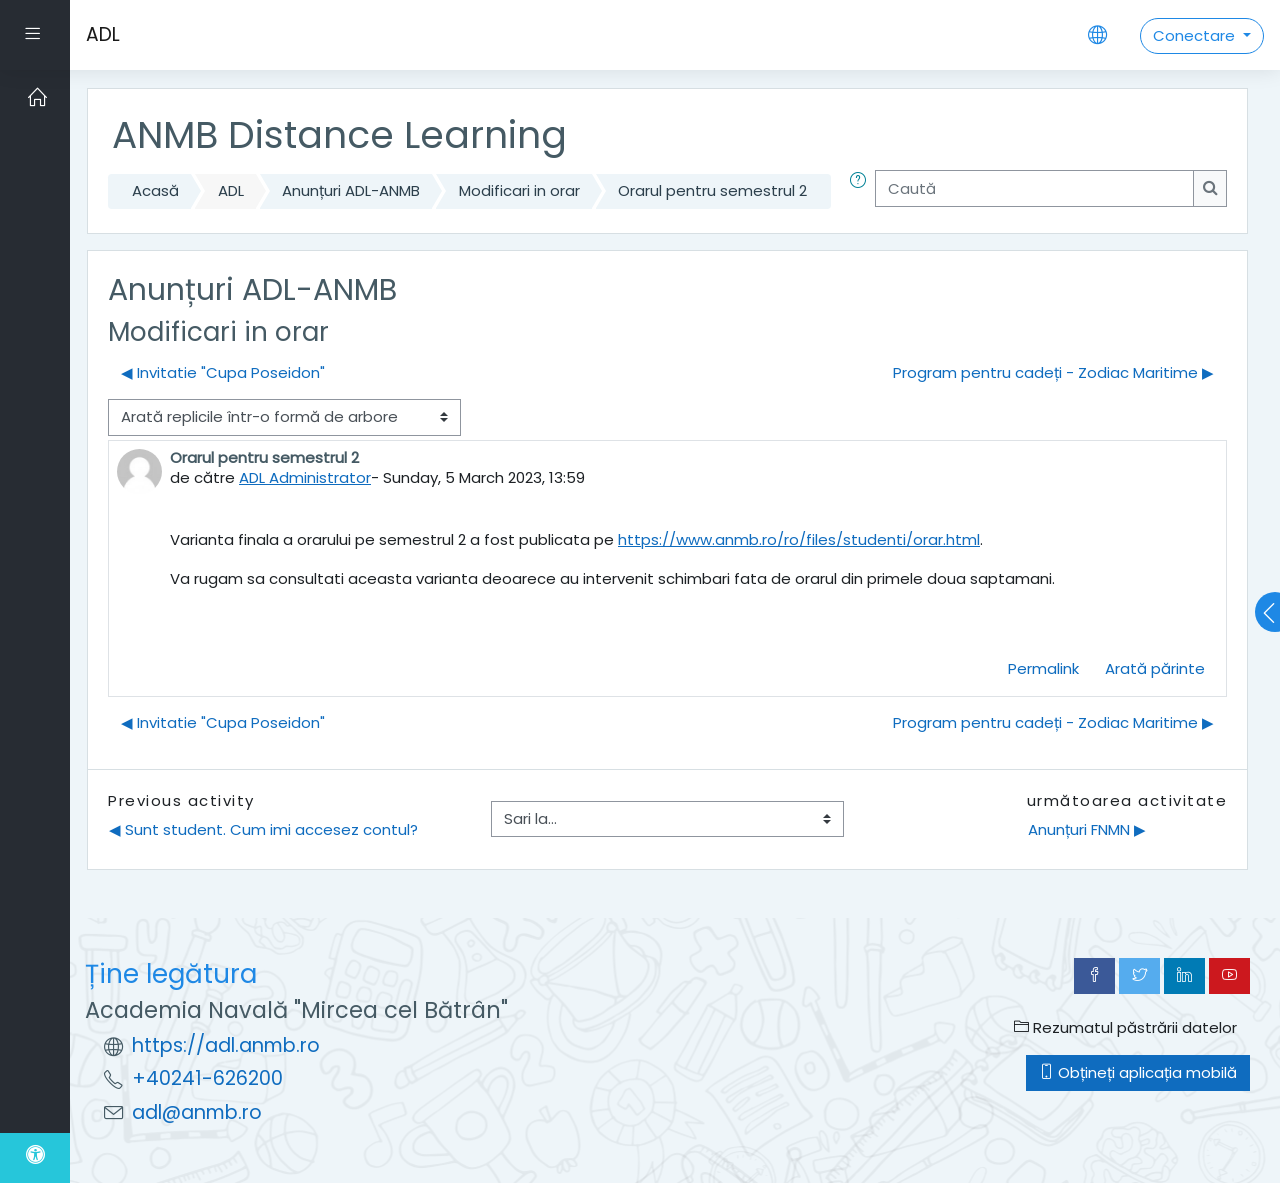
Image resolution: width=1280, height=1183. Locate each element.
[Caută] (1034, 188)
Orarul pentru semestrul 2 (712, 190)
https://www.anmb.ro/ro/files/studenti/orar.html (799, 539)
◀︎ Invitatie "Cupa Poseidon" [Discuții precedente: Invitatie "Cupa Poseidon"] (223, 372)
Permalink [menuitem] (1043, 668)
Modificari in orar (519, 190)
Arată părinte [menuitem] (1155, 668)
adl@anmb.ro (197, 1112)
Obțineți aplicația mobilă (1138, 1072)
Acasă (155, 190)
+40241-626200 (207, 1078)
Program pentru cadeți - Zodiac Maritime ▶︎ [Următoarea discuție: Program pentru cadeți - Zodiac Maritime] (1053, 372)
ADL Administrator (305, 477)
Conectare (1196, 35)
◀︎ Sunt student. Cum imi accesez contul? (263, 829)
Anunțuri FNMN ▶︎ (1087, 829)
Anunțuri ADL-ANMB (351, 190)
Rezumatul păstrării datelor (1125, 1027)
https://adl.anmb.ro (226, 1045)
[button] (862, 191)
